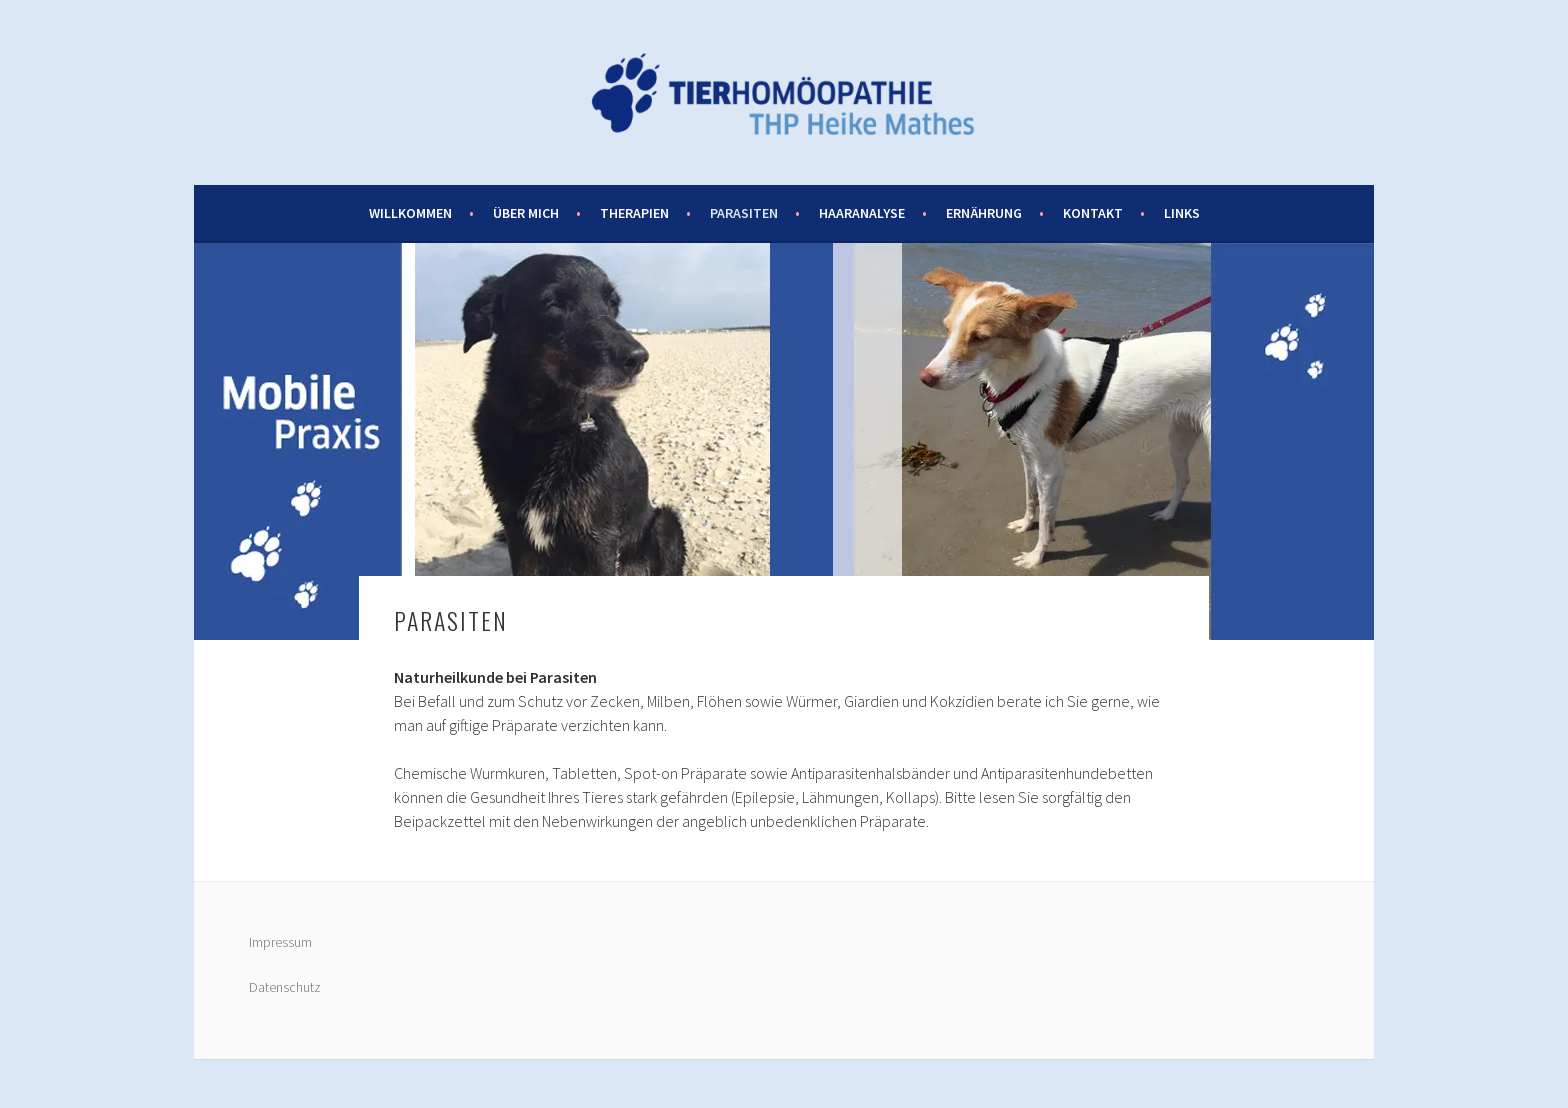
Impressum (280, 942)
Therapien (634, 213)
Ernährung (984, 213)
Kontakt (1093, 213)
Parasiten (744, 213)
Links (1182, 213)
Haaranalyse (862, 213)
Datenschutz (285, 987)
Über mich (526, 213)
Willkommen (410, 213)
